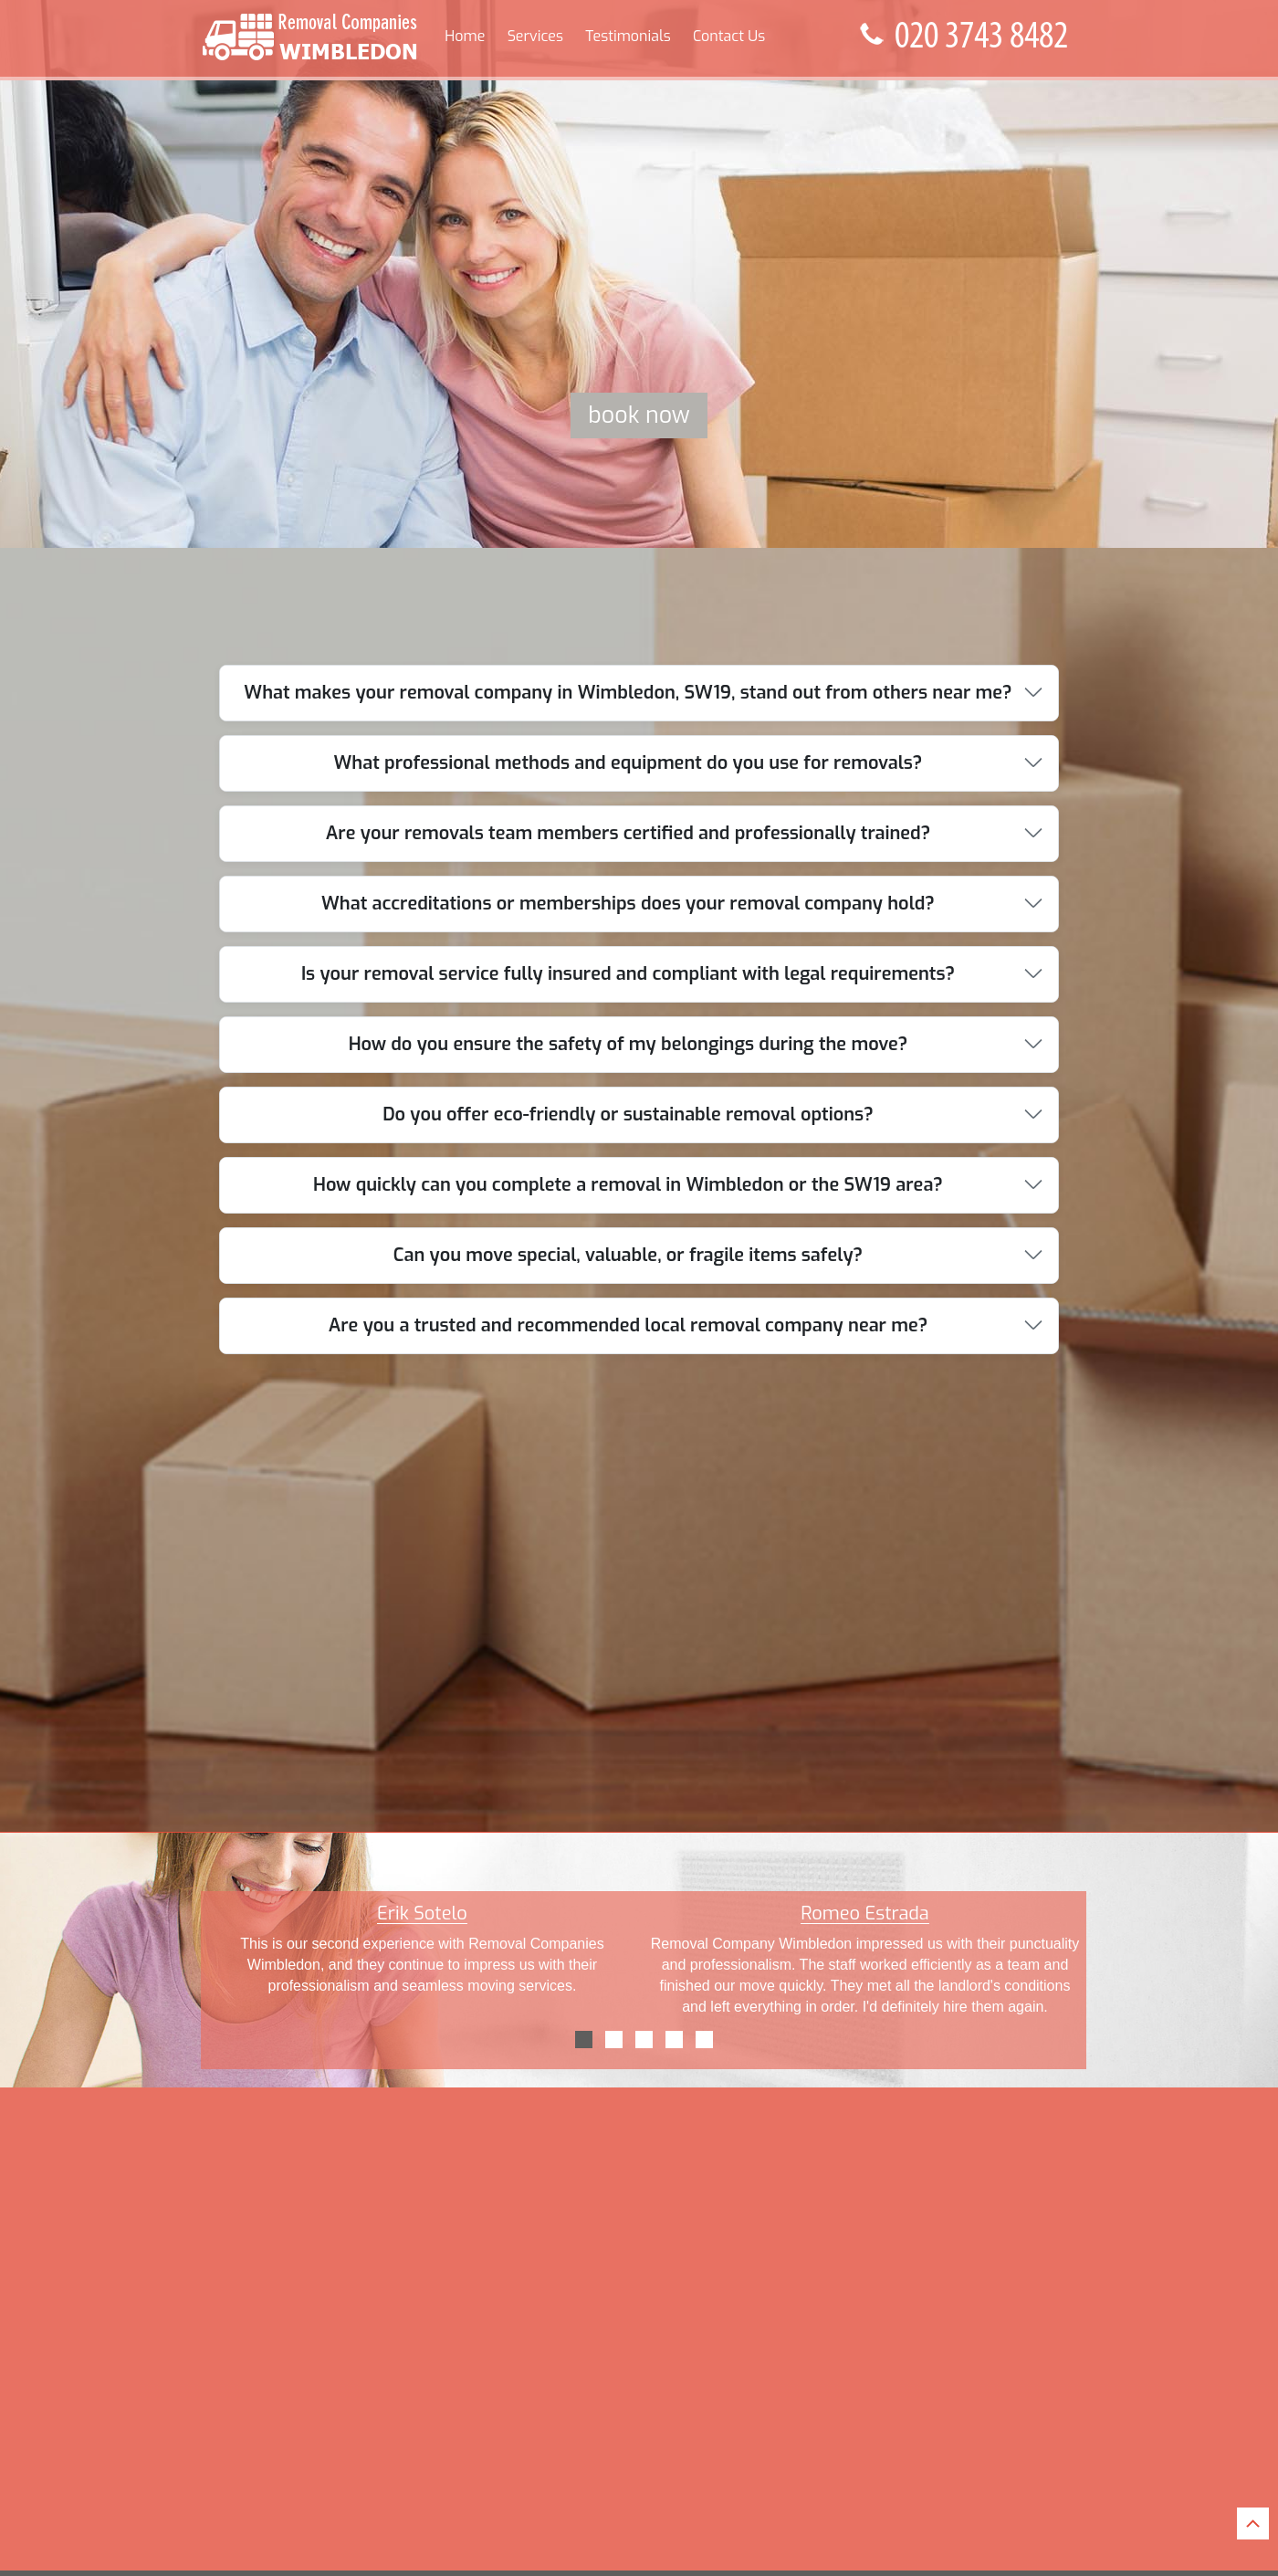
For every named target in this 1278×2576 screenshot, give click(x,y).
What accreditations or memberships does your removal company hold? (628, 903)
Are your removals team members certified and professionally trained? (628, 833)
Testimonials (627, 36)
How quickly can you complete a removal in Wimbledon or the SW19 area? (628, 1184)
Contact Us (729, 36)
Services (535, 36)
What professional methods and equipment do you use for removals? (628, 763)
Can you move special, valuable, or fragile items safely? (628, 1255)
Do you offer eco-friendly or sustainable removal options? (628, 1114)
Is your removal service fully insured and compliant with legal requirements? (628, 974)
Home (465, 36)
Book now (638, 415)
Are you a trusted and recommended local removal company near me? (628, 1325)
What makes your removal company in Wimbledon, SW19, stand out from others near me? (627, 692)
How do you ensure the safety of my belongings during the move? (628, 1044)
